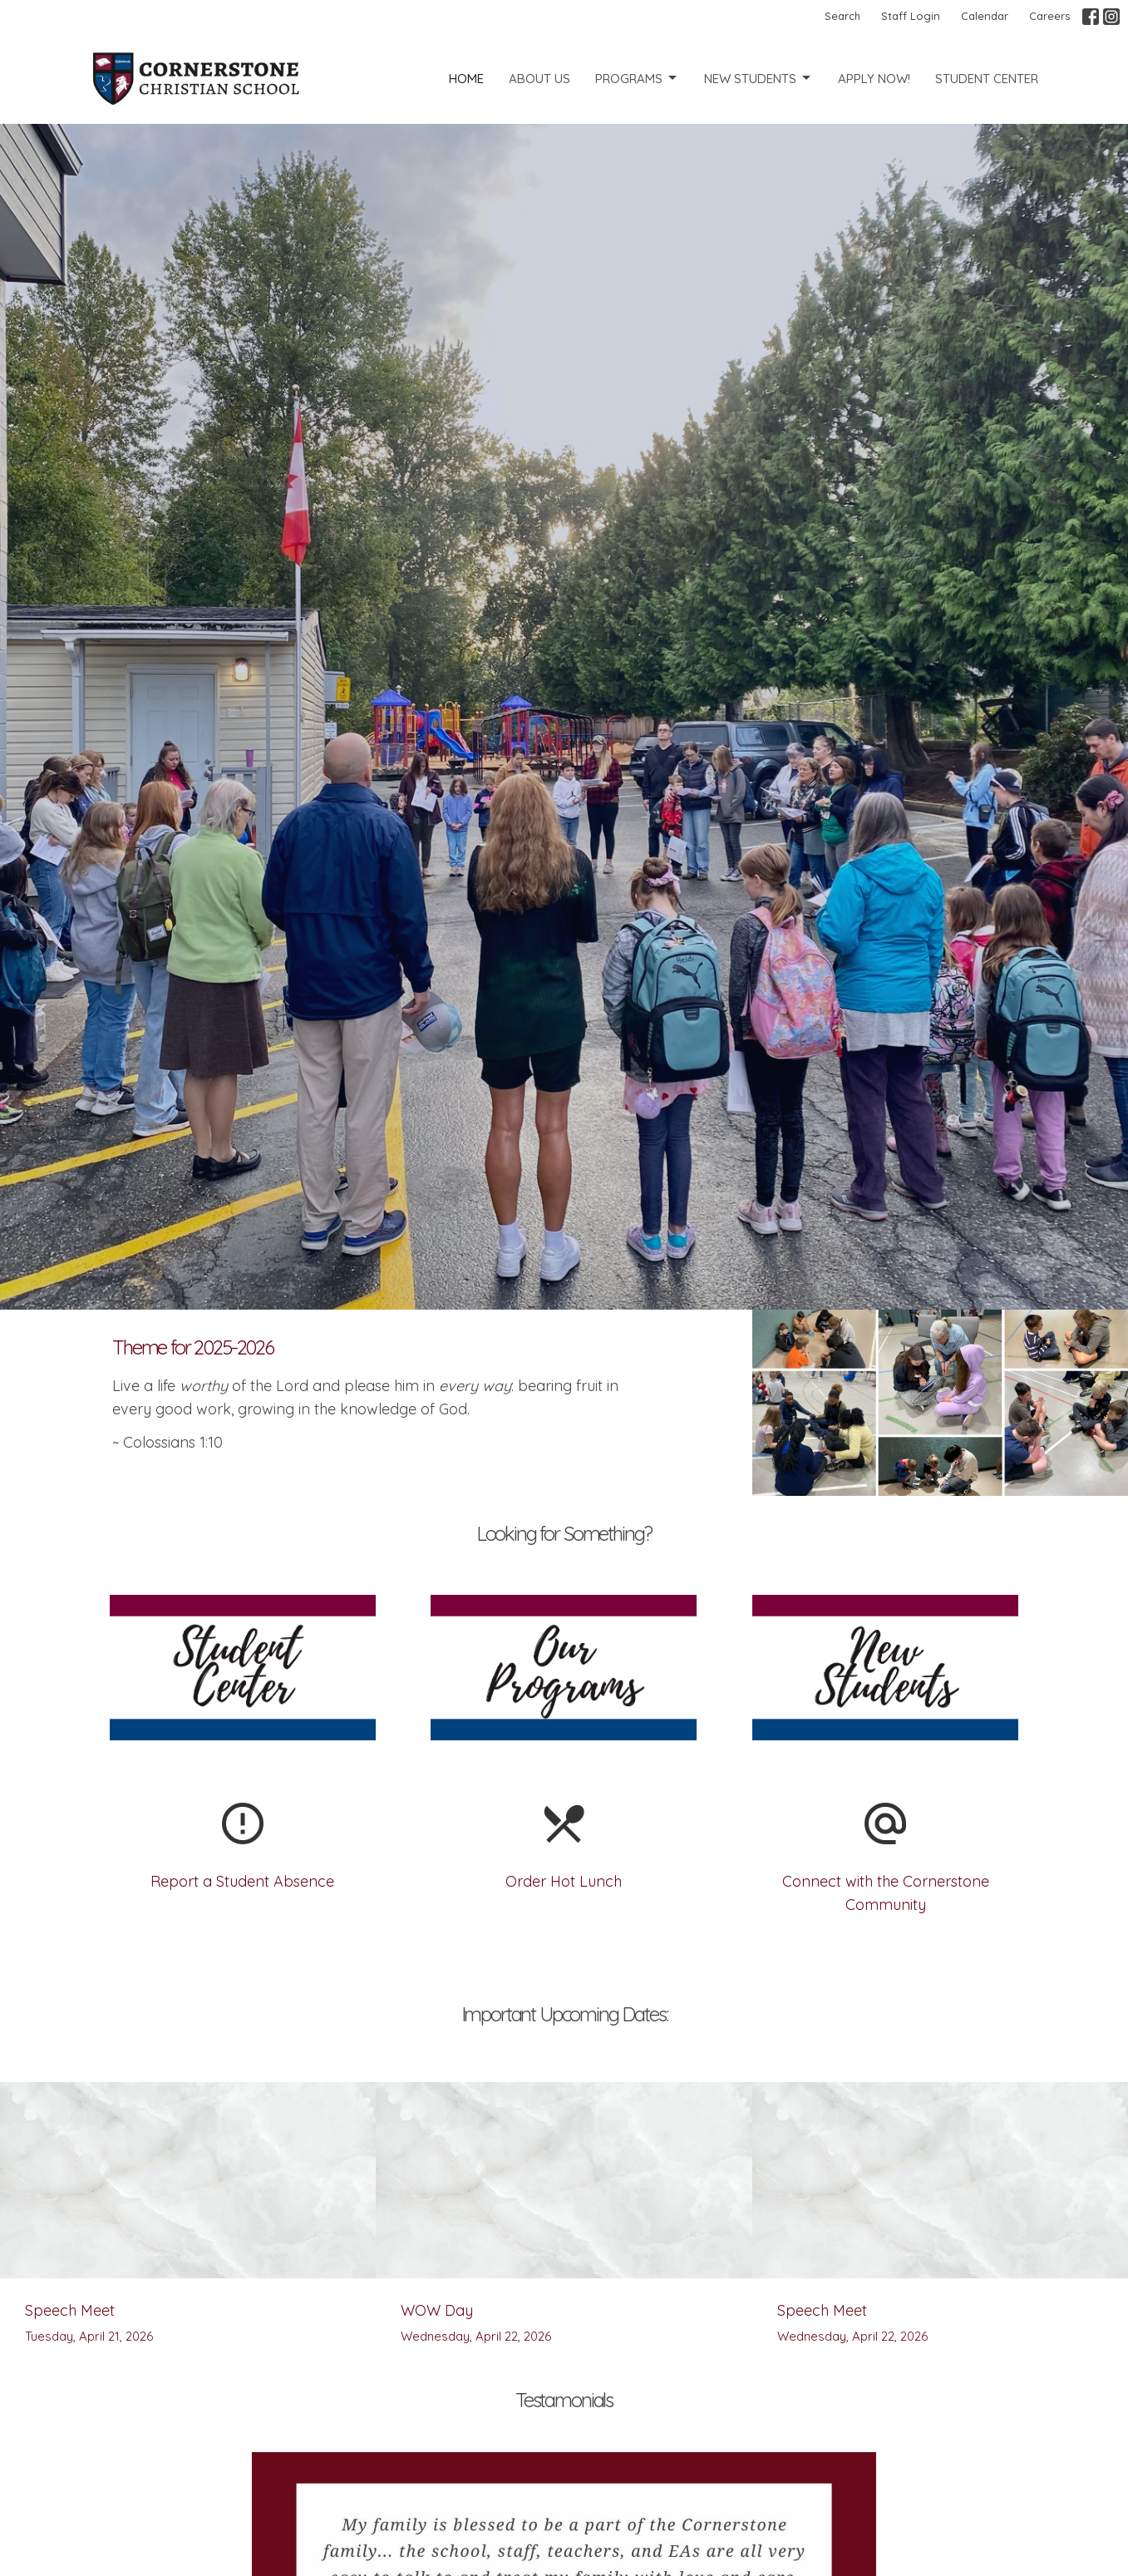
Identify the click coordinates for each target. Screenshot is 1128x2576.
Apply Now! (874, 78)
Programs (637, 78)
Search (842, 15)
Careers (1049, 15)
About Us (539, 78)
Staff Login (910, 15)
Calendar (984, 15)
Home (466, 78)
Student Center (986, 78)
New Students (758, 78)
